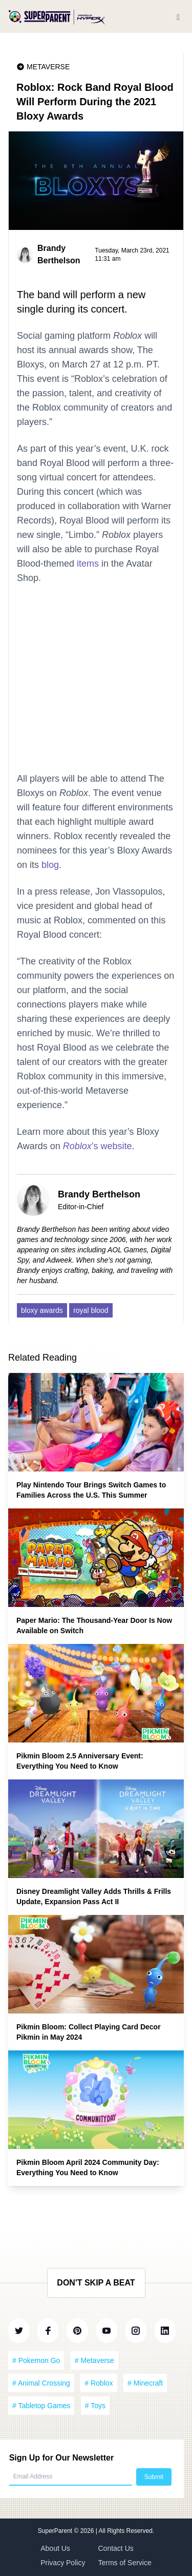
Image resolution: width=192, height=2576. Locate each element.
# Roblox (98, 2383)
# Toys (95, 2405)
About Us (55, 2548)
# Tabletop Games (41, 2405)
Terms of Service (125, 2563)
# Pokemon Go (36, 2360)
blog (50, 865)
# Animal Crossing (41, 2383)
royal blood (91, 1310)
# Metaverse (94, 2360)
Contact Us (116, 2548)
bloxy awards (42, 1310)
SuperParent (56, 2530)
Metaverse (48, 67)
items (88, 563)
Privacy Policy (62, 2563)
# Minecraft (145, 2383)
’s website (97, 1146)
